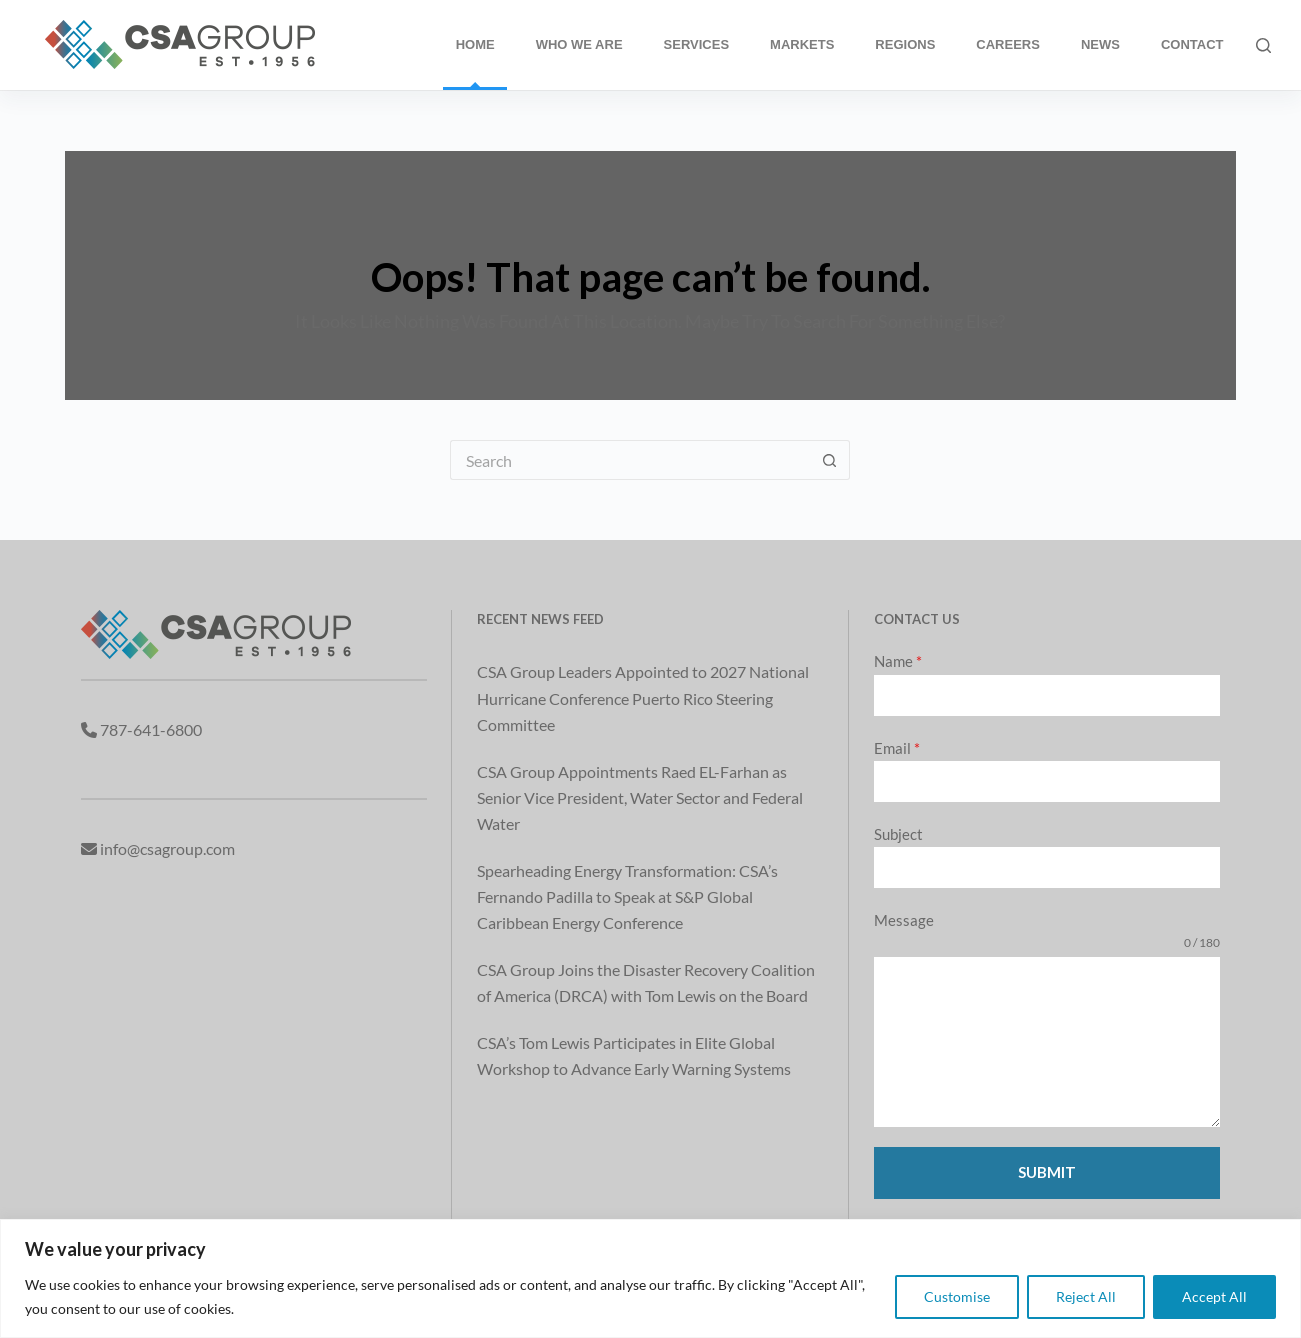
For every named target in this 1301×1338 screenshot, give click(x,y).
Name (898, 661)
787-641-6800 (151, 729)
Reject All (1086, 1296)
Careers (1008, 44)
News (1100, 44)
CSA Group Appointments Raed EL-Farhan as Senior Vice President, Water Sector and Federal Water (640, 798)
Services (697, 44)
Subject (898, 834)
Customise (957, 1296)
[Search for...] (630, 460)
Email (897, 748)
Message (904, 920)
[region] (650, 1278)
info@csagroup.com (167, 848)
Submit (1047, 1172)
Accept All (1214, 1296)
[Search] (1263, 45)
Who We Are (579, 44)
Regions (905, 44)
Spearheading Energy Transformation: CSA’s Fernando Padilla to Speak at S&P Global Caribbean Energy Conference (627, 897)
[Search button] (830, 460)
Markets (802, 44)
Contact (1192, 44)
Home (475, 44)
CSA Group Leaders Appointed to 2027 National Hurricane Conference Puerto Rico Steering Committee (643, 698)
